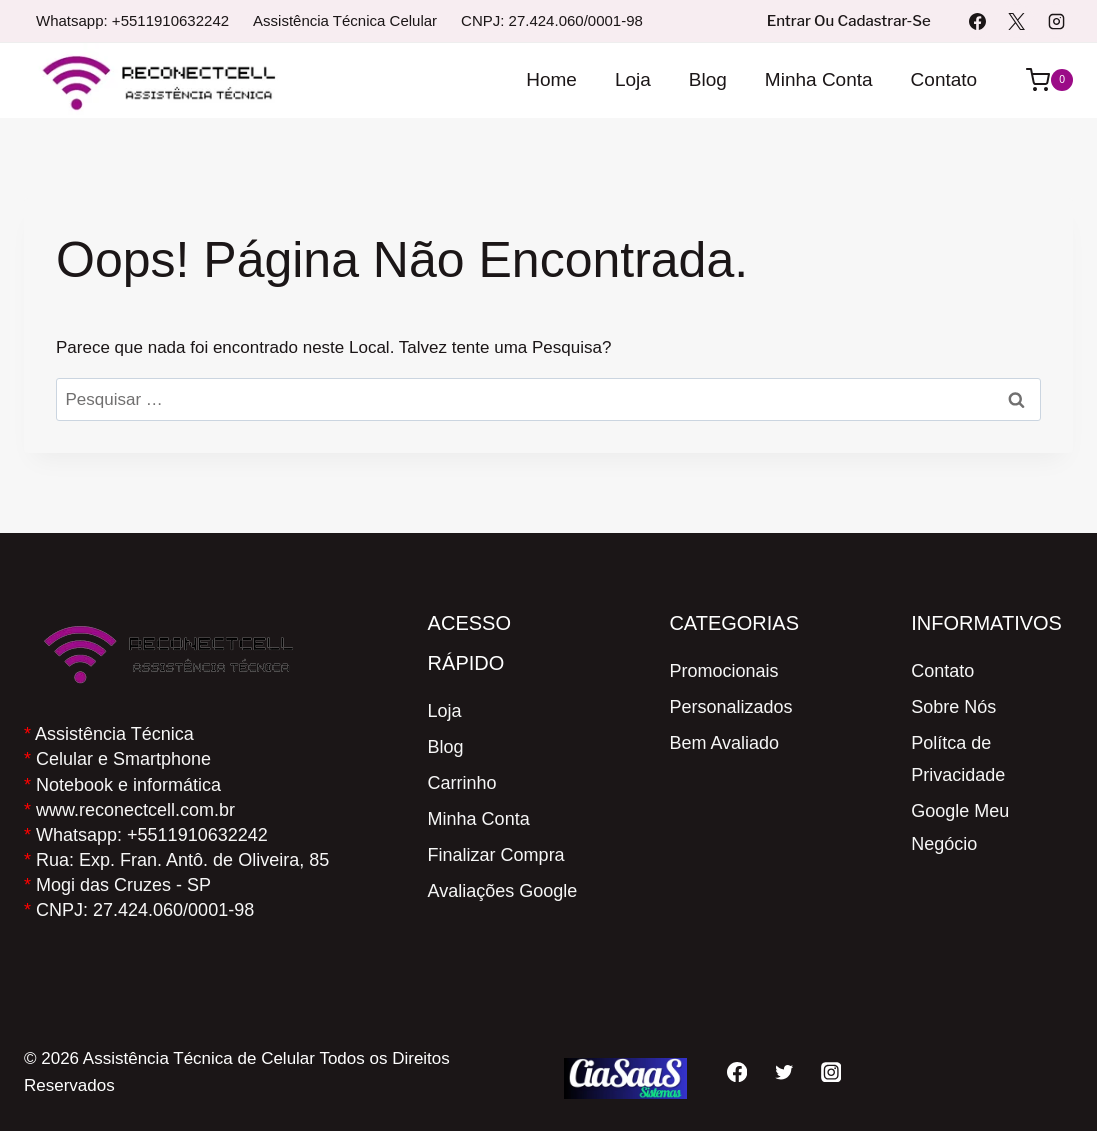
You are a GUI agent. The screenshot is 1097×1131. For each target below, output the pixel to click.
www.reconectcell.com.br (135, 810)
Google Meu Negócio (960, 827)
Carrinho (462, 783)
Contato (944, 79)
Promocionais (723, 671)
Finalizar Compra (496, 855)
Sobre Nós (953, 707)
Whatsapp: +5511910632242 (132, 20)
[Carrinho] (1039, 80)
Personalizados (730, 707)
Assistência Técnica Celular (345, 20)
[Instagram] (1056, 21)
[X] (1017, 21)
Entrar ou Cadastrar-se (849, 21)
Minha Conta (819, 79)
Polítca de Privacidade (958, 759)
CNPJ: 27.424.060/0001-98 (552, 20)
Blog (708, 79)
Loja (633, 79)
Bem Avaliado (724, 743)
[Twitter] (783, 1071)
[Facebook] (978, 21)
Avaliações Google (503, 891)
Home (551, 79)
